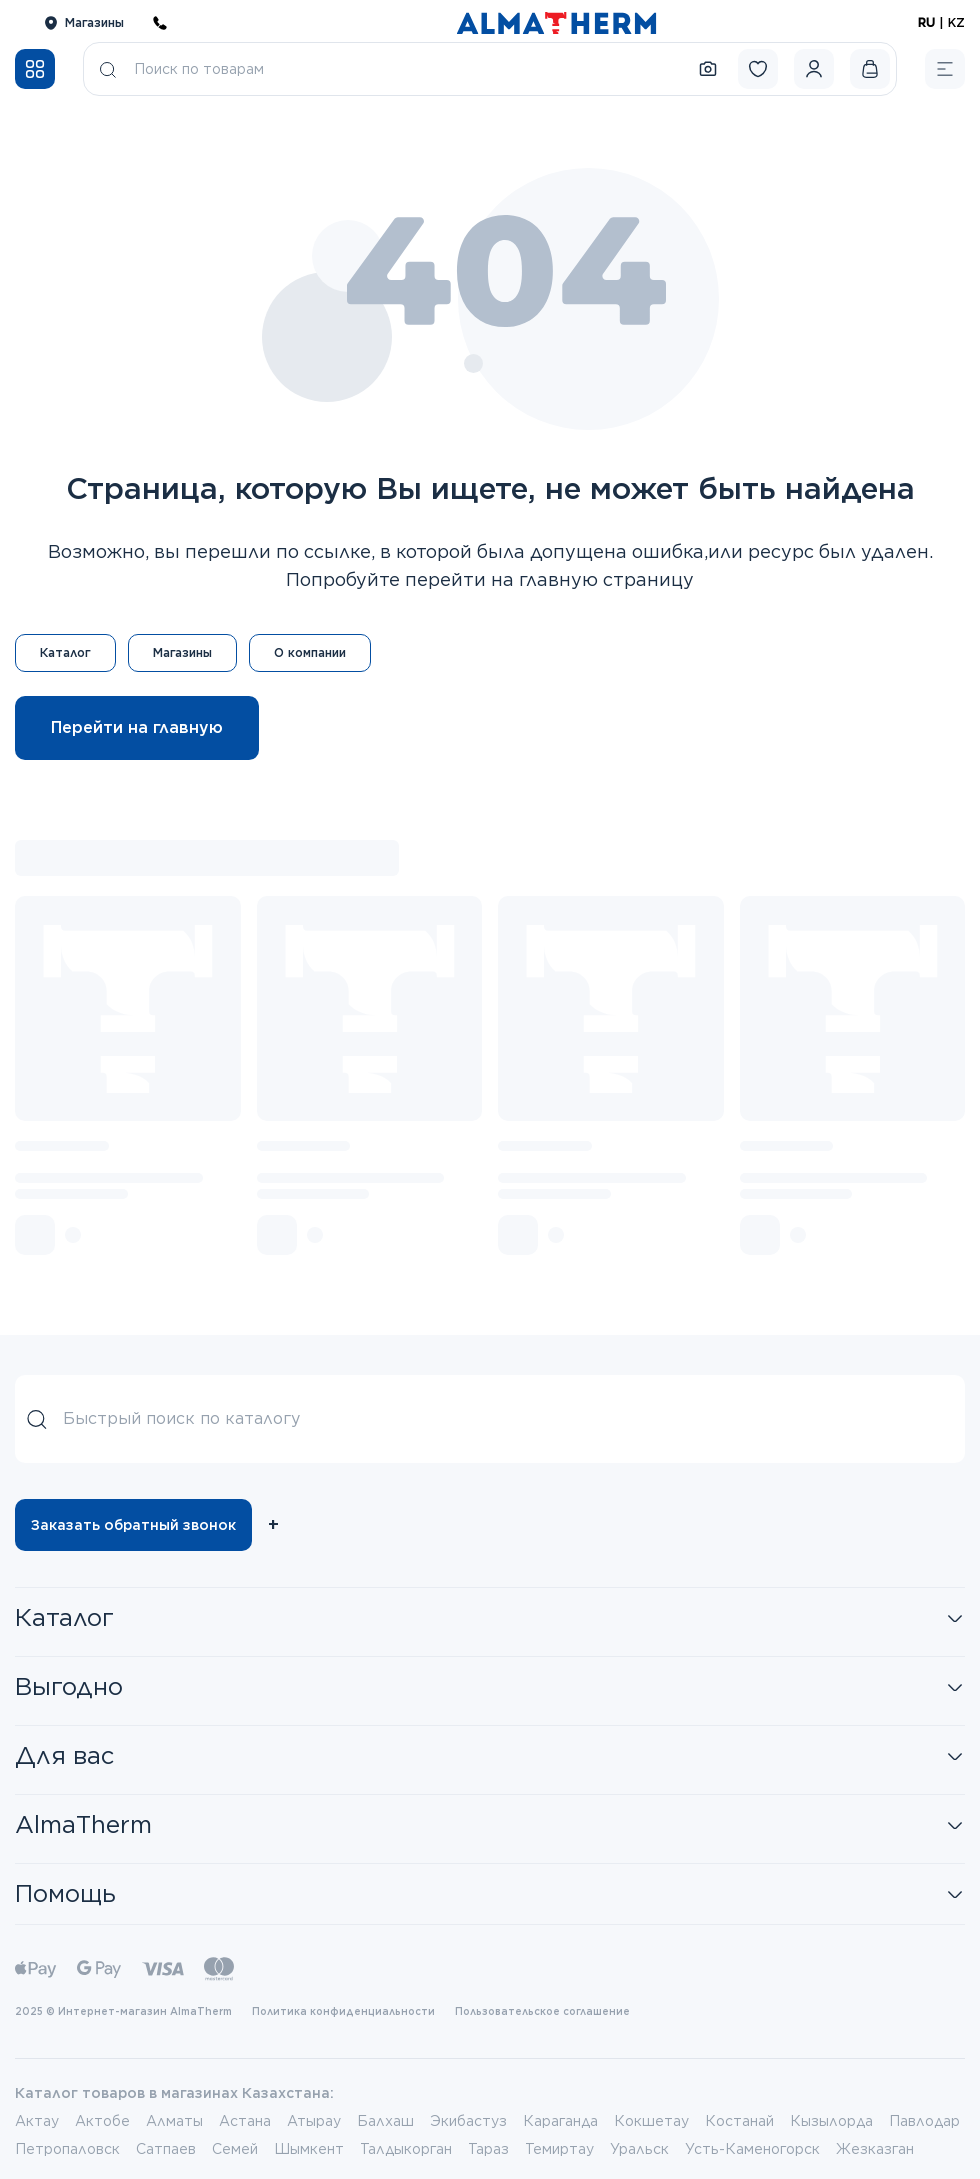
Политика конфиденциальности (343, 2011)
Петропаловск (67, 2149)
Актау (37, 2121)
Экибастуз (468, 2121)
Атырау (314, 2121)
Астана (245, 2121)
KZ (956, 22)
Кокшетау (651, 2121)
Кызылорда (831, 2121)
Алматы (174, 2121)
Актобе (102, 2121)
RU (926, 22)
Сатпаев (166, 2149)
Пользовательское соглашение (542, 2011)
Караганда (560, 2121)
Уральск (639, 2149)
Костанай (739, 2121)
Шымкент (309, 2149)
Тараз (488, 2149)
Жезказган (875, 2149)
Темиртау (559, 2149)
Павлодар (924, 2121)
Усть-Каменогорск (752, 2149)
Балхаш (385, 2121)
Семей (235, 2149)
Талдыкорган (406, 2149)
